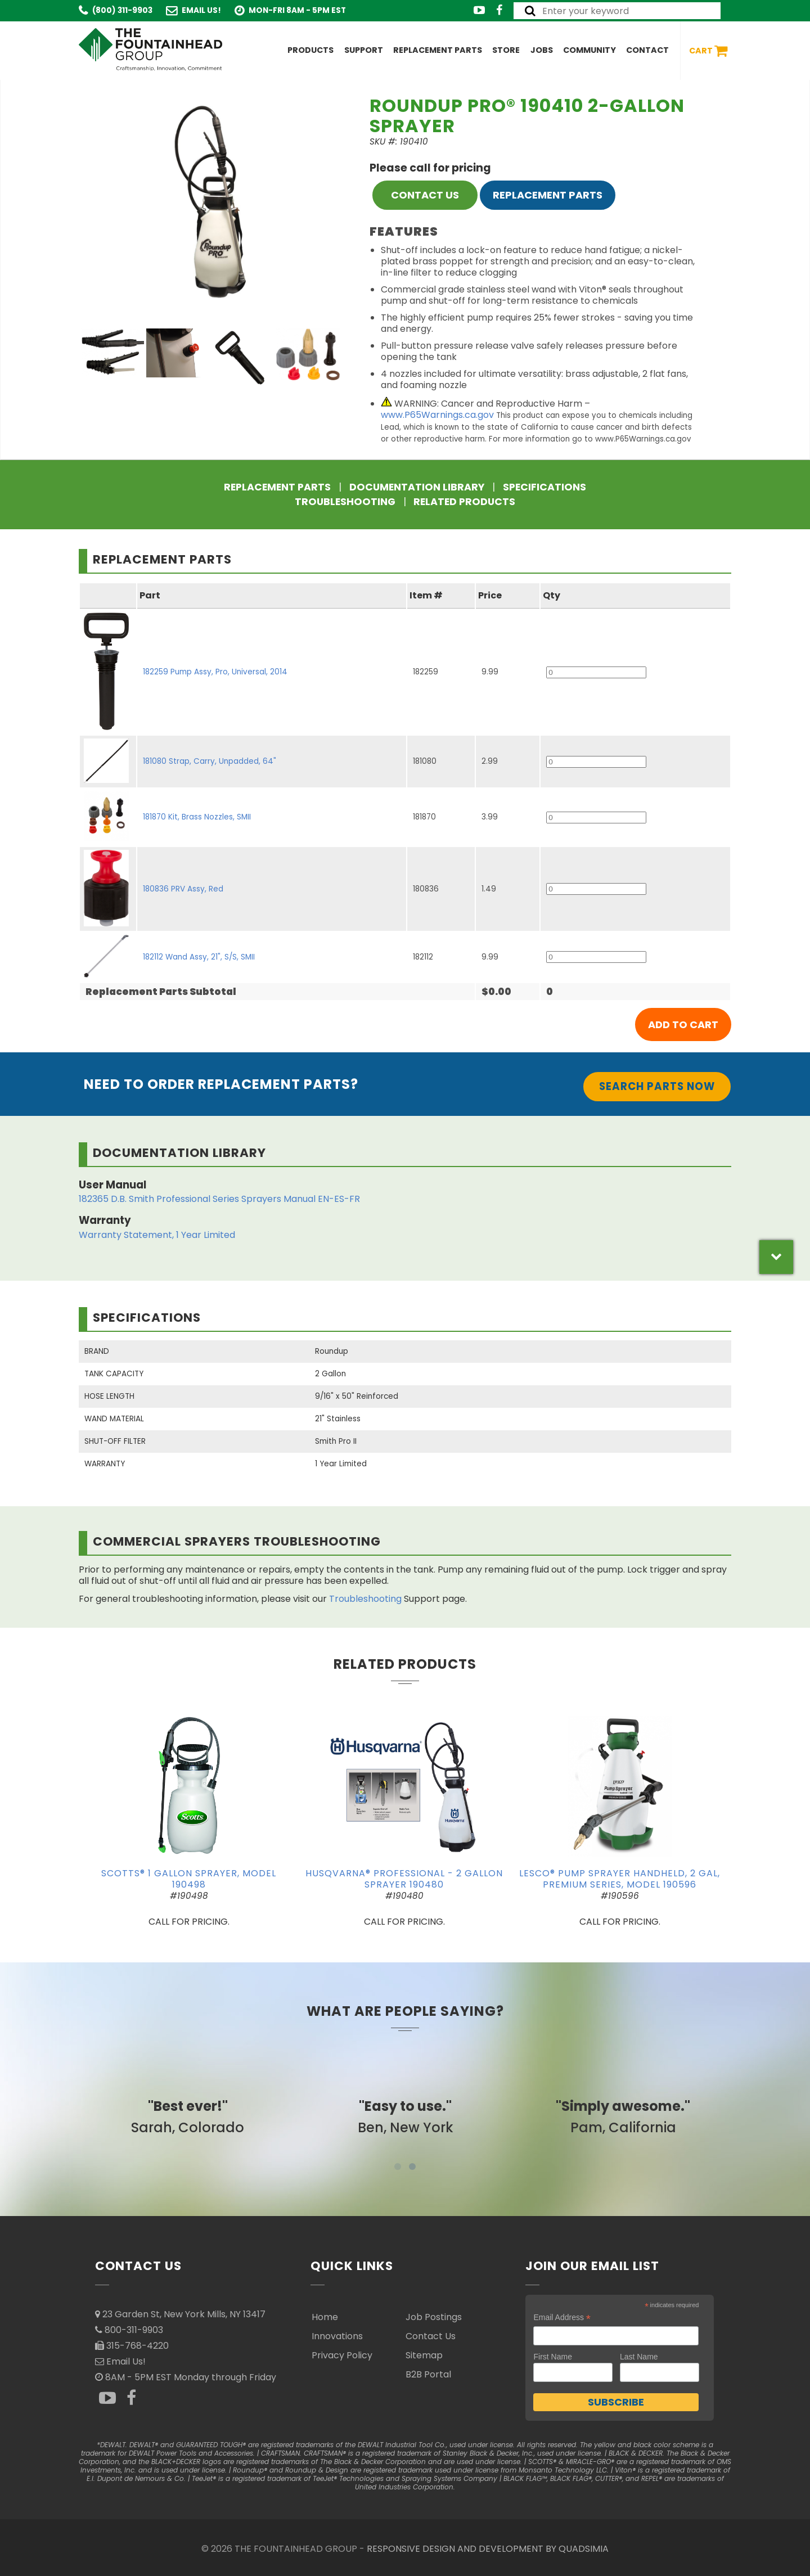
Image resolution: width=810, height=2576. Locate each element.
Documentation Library (416, 487)
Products (310, 50)
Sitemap (424, 2355)
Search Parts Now (657, 1086)
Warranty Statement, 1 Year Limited (157, 1234)
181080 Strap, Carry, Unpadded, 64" (209, 761)
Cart (708, 51)
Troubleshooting (345, 501)
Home (325, 2317)
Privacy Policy (342, 2355)
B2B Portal (428, 2374)
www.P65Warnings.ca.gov (437, 414)
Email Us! (201, 10)
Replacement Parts (437, 50)
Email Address (562, 2317)
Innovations (337, 2336)
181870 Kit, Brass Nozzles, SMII (197, 817)
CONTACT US (425, 195)
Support (363, 50)
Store (506, 50)
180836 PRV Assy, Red (183, 889)
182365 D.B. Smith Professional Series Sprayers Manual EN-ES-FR (219, 1198)
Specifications (544, 487)
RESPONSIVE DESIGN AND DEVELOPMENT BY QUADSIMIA (488, 2548)
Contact (647, 50)
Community (589, 50)
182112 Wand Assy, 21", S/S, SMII (199, 957)
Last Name (639, 2356)
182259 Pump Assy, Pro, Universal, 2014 (215, 671)
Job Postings (434, 2317)
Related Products (464, 501)
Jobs (541, 50)
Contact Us (431, 2336)
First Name (552, 2356)
